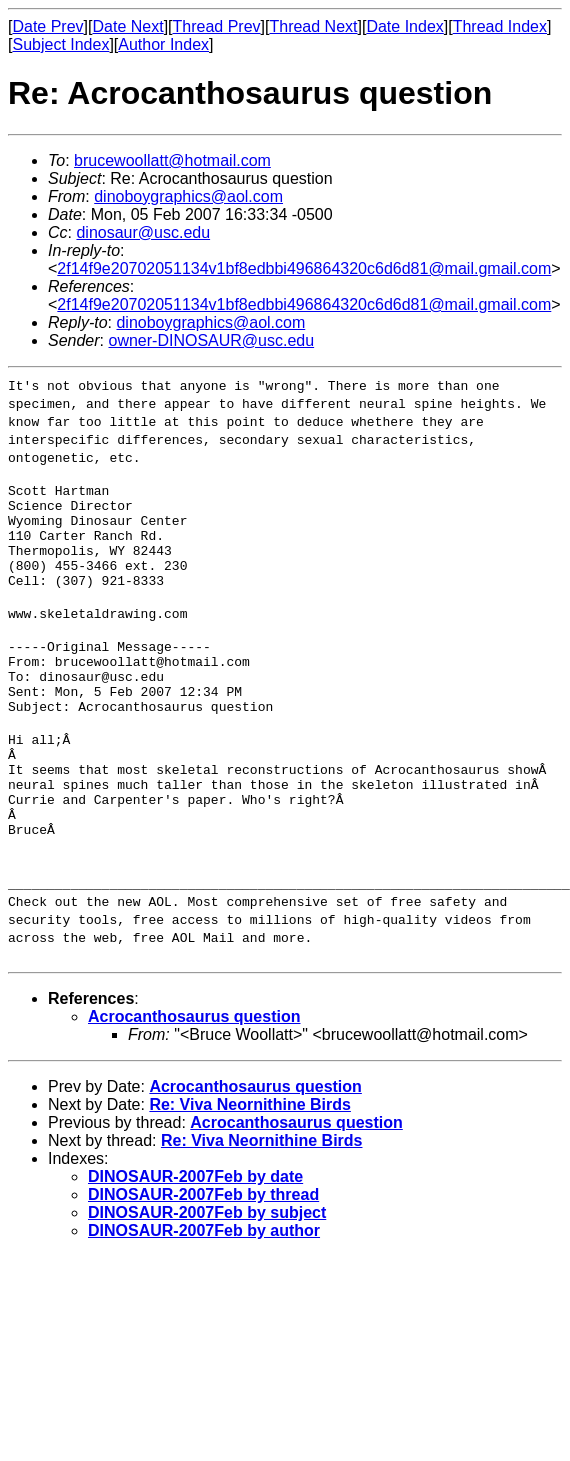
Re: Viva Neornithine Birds (250, 1164)
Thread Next (313, 26)
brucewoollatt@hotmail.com (172, 160)
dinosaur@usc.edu (143, 232)
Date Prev (47, 26)
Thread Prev (217, 26)
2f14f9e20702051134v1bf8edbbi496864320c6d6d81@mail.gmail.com (304, 268)
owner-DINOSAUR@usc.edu (211, 340)
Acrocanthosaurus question (194, 1076)
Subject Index (60, 44)
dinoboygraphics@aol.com (188, 196)
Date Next (127, 26)
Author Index (163, 44)
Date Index (404, 26)
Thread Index (500, 26)
